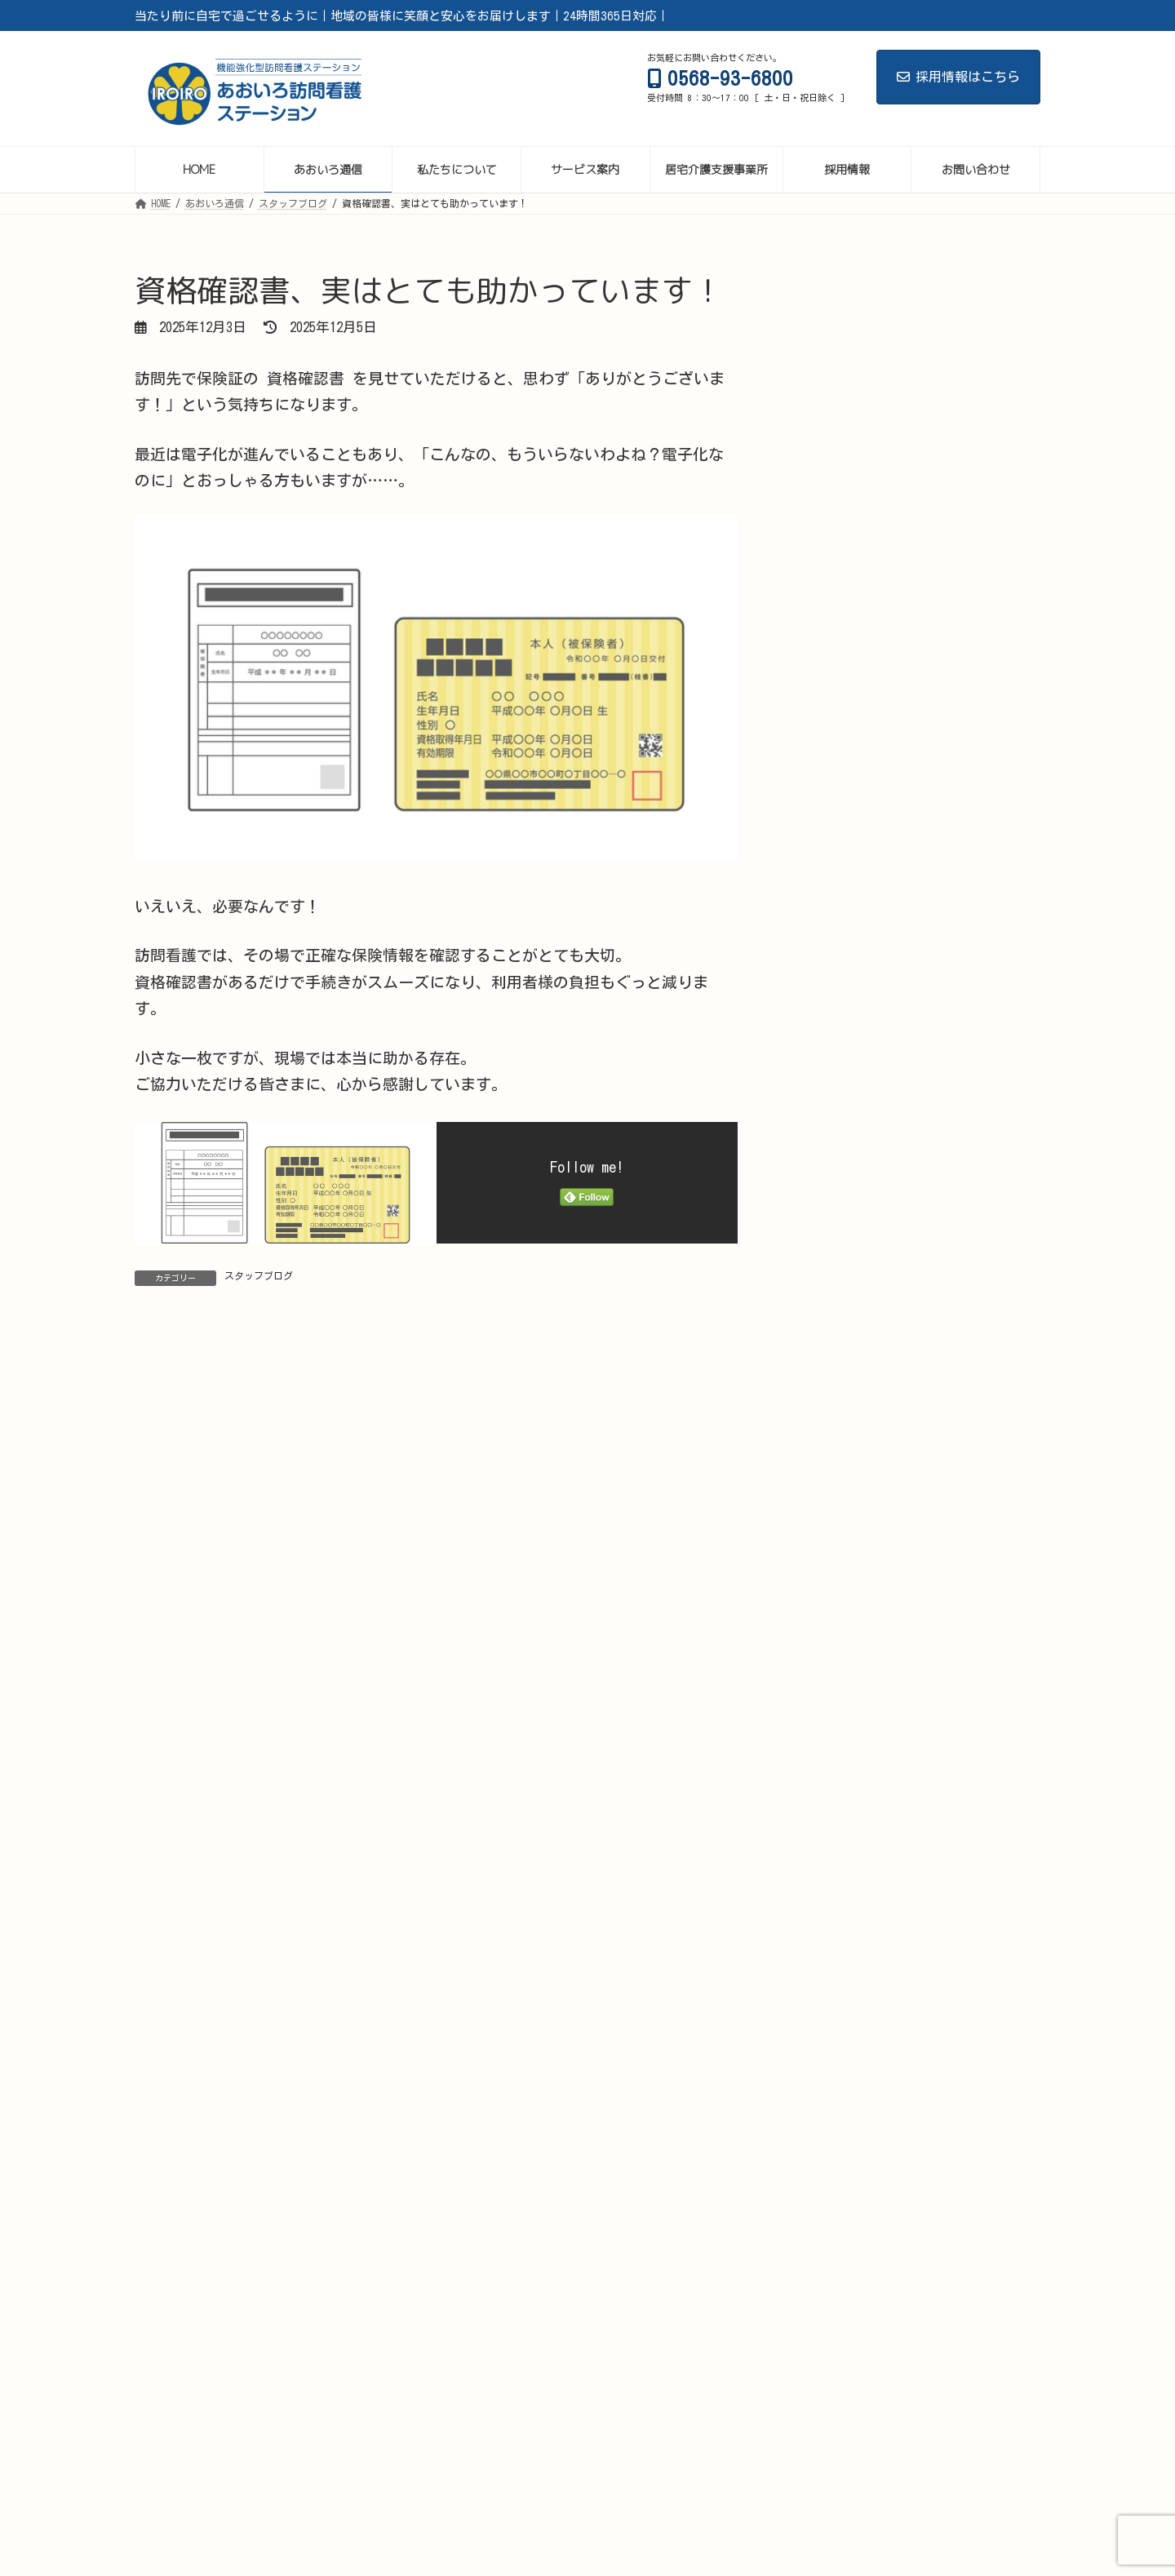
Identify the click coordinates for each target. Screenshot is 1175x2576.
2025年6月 (833, 1764)
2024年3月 (833, 2134)
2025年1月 (833, 1933)
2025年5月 (833, 1798)
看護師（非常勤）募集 (437, 2489)
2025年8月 (833, 1697)
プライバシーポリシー (747, 2489)
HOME (185, 2469)
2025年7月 (833, 1730)
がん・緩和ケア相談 (462, 2469)
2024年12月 (836, 1966)
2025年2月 (833, 1898)
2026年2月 (833, 1494)
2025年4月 (833, 1831)
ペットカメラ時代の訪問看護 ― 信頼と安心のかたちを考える (964, 887)
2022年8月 (833, 2269)
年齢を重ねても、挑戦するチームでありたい (961, 793)
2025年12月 (836, 1562)
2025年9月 (833, 1663)
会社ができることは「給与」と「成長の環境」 (955, 610)
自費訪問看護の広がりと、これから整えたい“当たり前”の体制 (961, 983)
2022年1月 (833, 2370)
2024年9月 (833, 2067)
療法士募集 (545, 2489)
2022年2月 (833, 2336)
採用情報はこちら (958, 76)
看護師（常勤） (318, 2489)
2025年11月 (836, 1596)
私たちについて (575, 2469)
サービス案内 (353, 2469)
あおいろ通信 (259, 2469)
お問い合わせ (634, 2489)
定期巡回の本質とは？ (950, 1062)
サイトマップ (860, 2489)
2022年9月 (833, 2235)
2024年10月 (836, 2033)
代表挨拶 (866, 2469)
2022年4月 (833, 2302)
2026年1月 (833, 1529)
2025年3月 (833, 1865)
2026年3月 (833, 1461)
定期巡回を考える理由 (950, 1149)
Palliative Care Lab (691, 2469)
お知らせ (830, 1295)
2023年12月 (836, 2168)
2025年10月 (836, 1629)
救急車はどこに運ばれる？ (961, 427)
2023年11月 (836, 2202)
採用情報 (792, 2469)
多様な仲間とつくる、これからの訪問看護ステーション (961, 705)
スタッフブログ (258, 1275)
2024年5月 (833, 2101)
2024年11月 (836, 1999)
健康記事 (830, 1362)
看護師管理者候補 (960, 2469)
